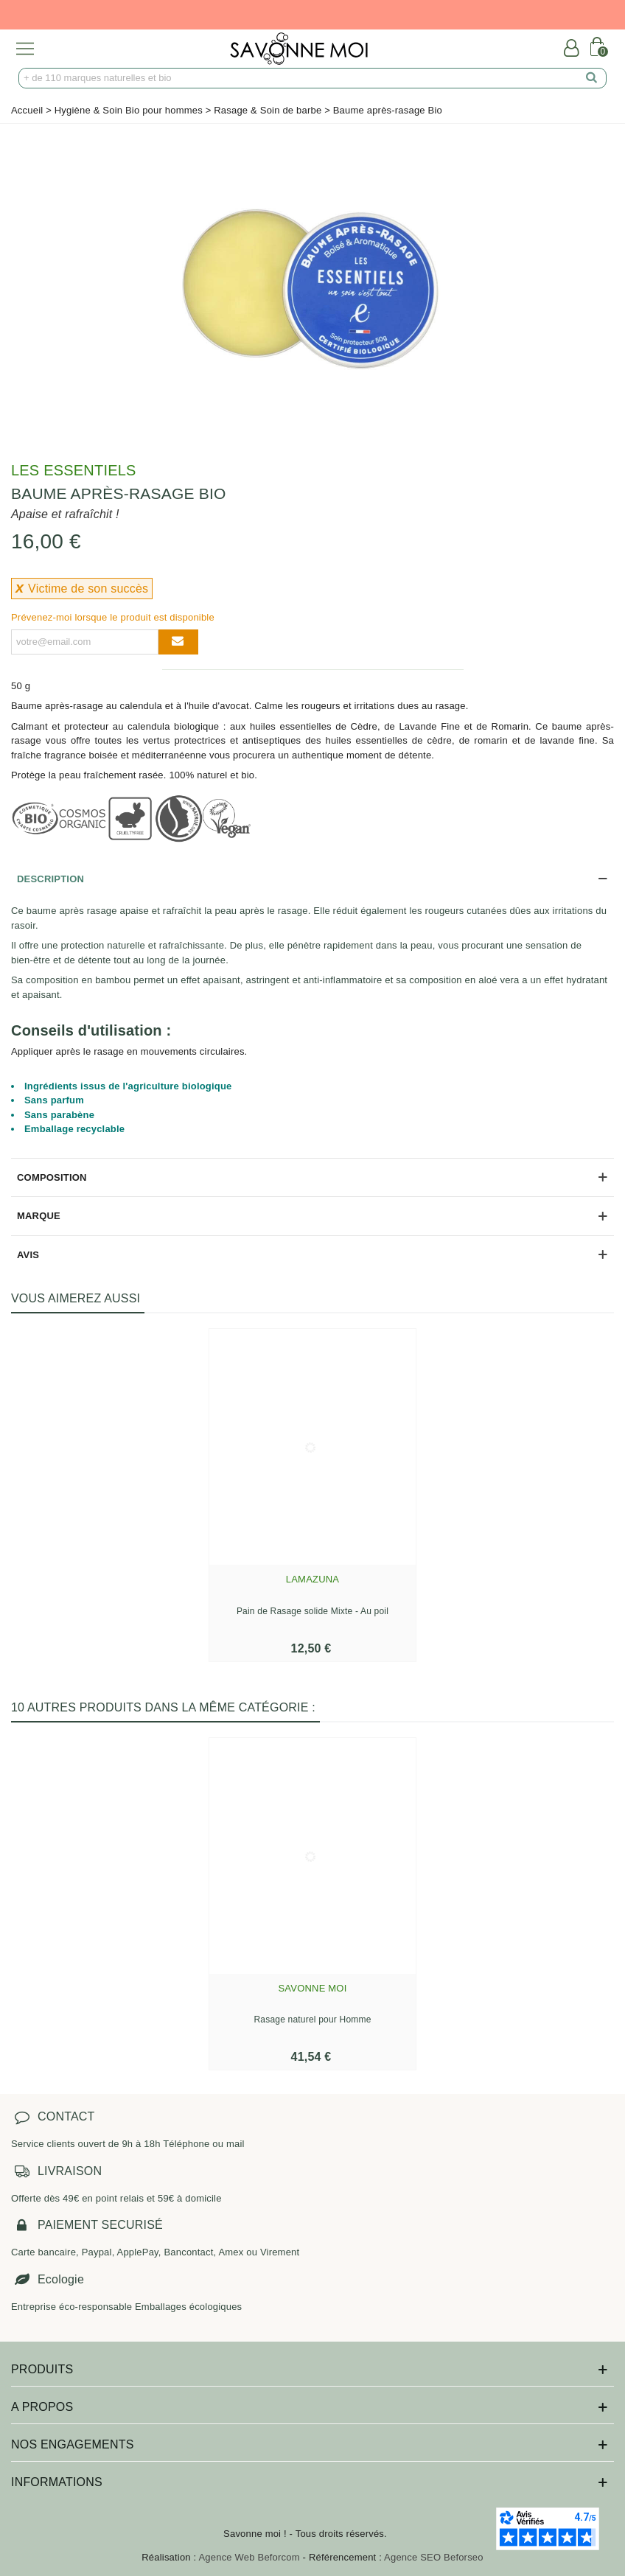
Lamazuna (312, 1579)
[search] (592, 78)
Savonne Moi (313, 1988)
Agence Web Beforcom (249, 2557)
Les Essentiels (73, 470)
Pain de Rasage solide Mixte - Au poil (312, 1611)
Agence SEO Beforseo (433, 2557)
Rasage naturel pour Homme (312, 2019)
